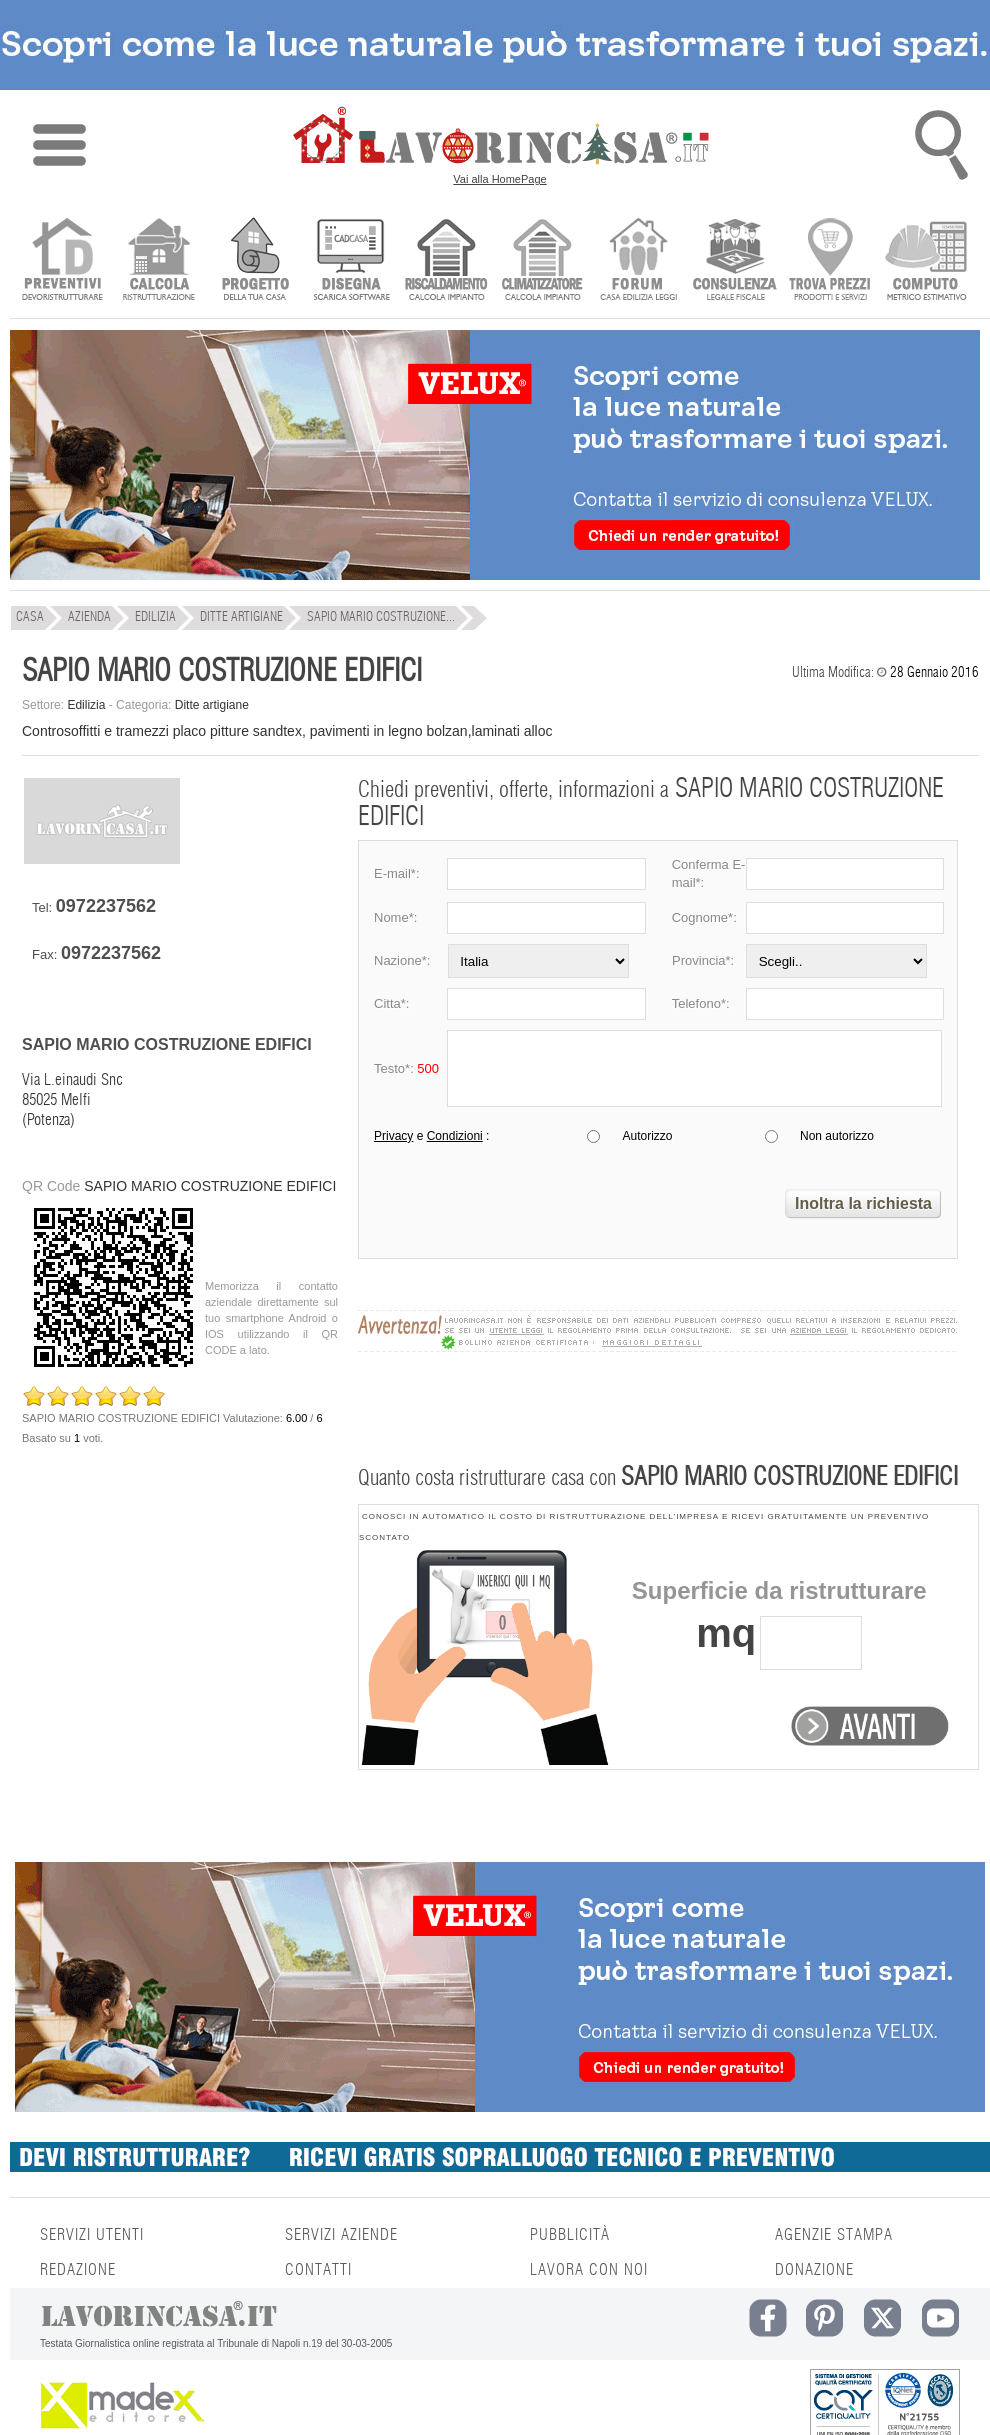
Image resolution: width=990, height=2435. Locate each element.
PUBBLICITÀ (570, 2235)
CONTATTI (318, 2270)
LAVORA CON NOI (589, 2270)
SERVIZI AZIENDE (341, 2235)
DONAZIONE (814, 2270)
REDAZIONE (78, 2270)
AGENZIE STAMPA (834, 2235)
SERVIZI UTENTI (92, 2235)
